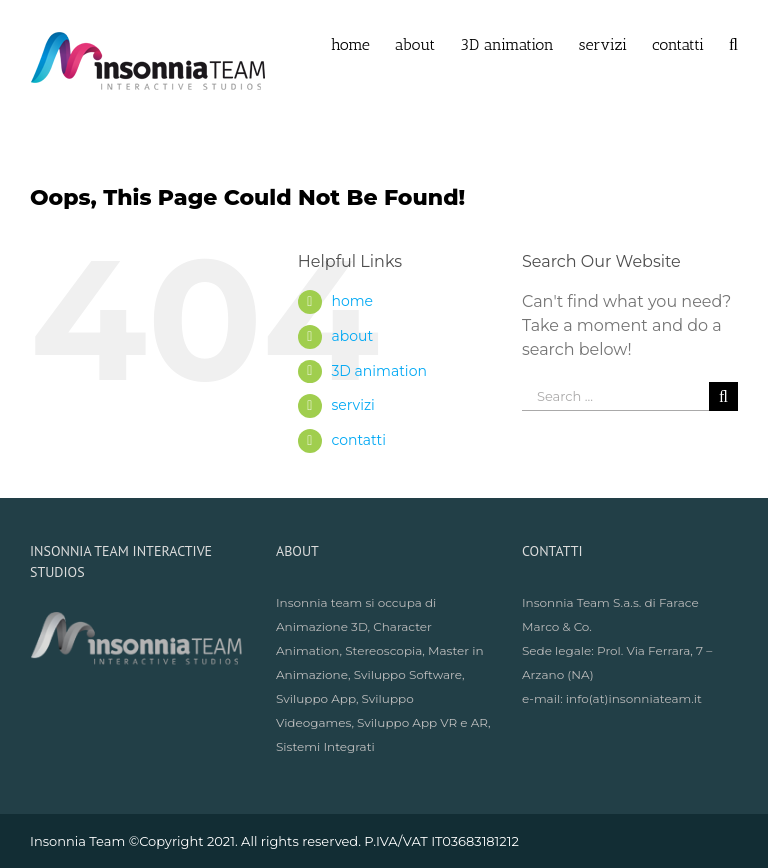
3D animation (378, 371)
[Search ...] (615, 396)
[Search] (733, 43)
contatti (358, 440)
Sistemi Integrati (325, 746)
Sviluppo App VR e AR (422, 722)
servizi (352, 405)
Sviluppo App (316, 698)
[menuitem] (363, 43)
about (352, 336)
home (352, 301)
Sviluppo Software (408, 674)
